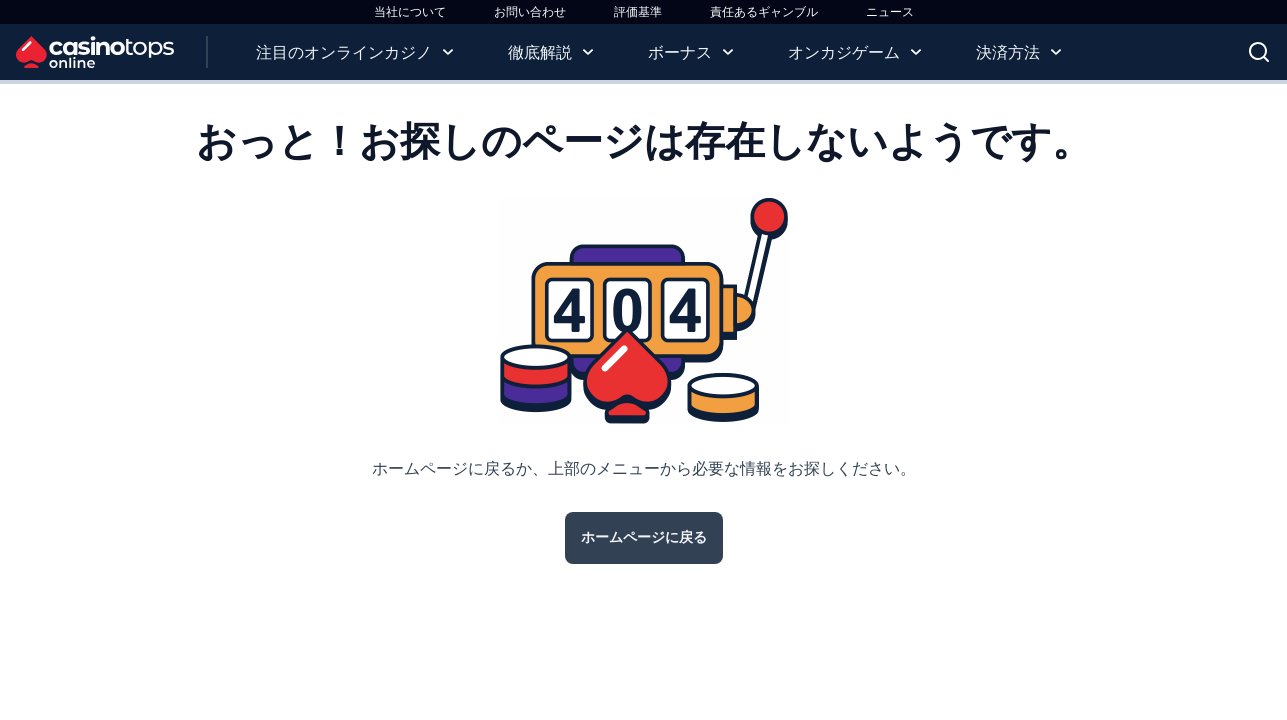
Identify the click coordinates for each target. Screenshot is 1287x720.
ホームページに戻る (644, 537)
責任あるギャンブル (764, 11)
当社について (410, 11)
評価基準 (638, 11)
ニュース (890, 11)
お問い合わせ (530, 11)
